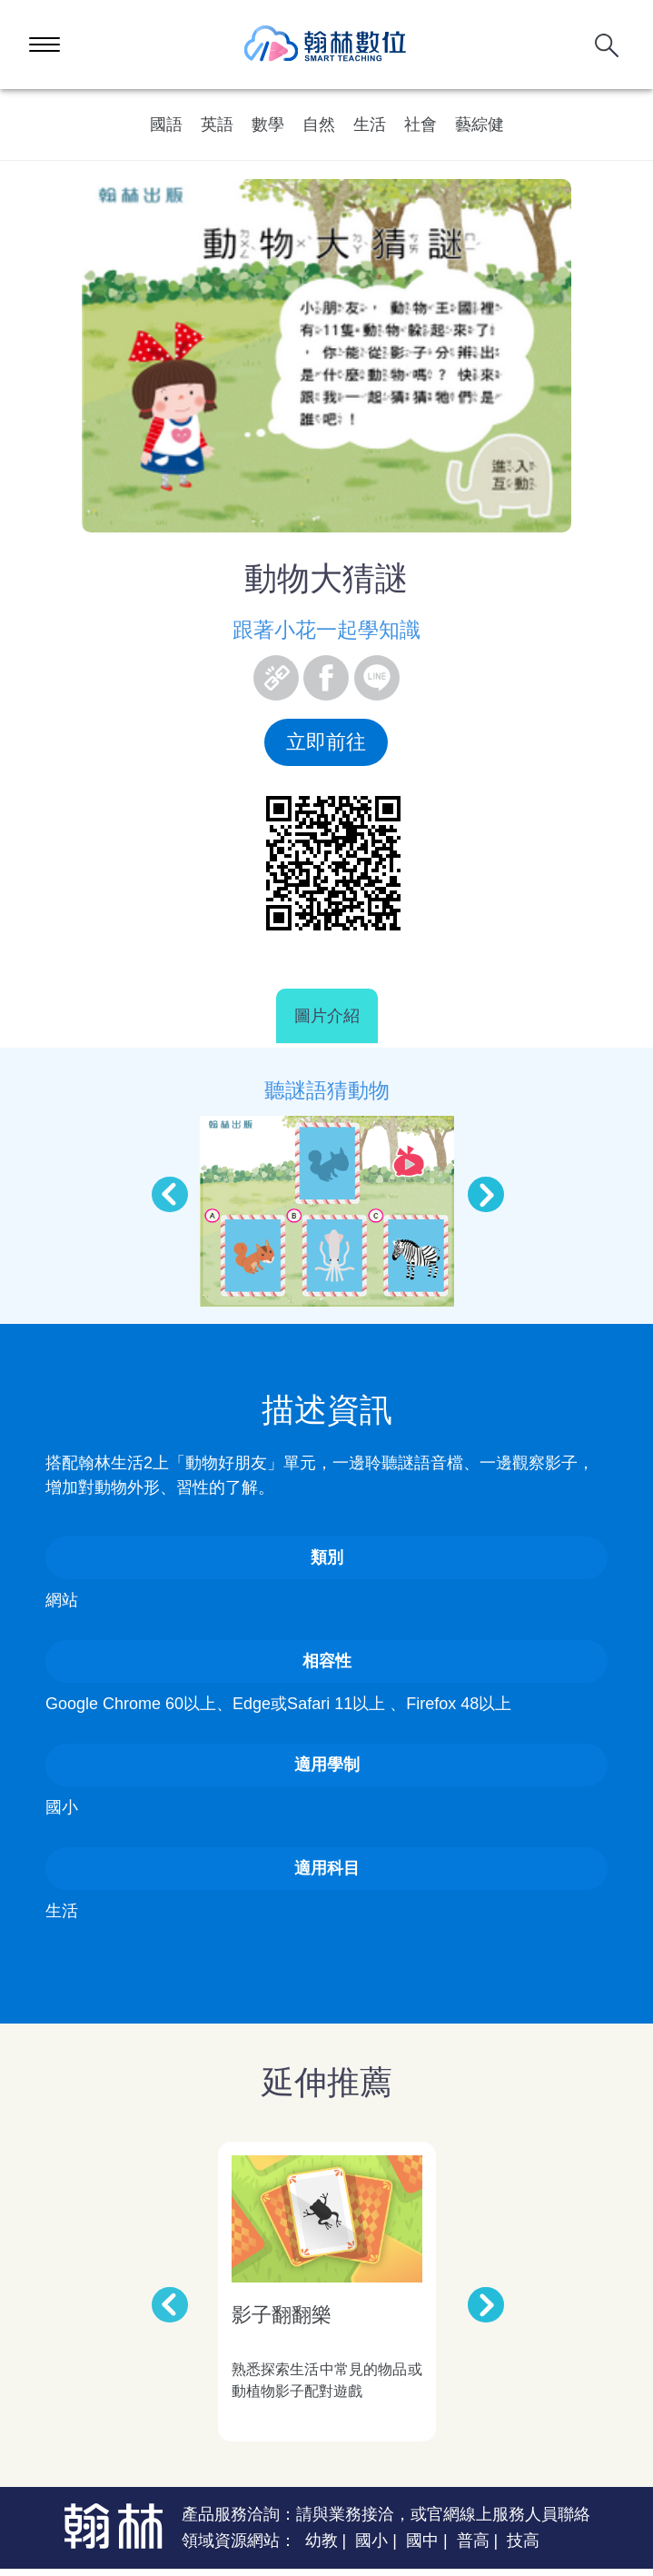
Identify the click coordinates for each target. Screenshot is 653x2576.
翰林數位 (326, 44)
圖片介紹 (327, 1016)
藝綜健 (479, 124)
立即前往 (326, 742)
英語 (217, 124)
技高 (523, 2540)
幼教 (321, 2540)
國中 (422, 2540)
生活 (369, 124)
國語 (166, 124)
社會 (420, 124)
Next (477, 1186)
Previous (161, 1186)
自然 (318, 124)
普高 (473, 2540)
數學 (268, 124)
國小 (371, 2540)
